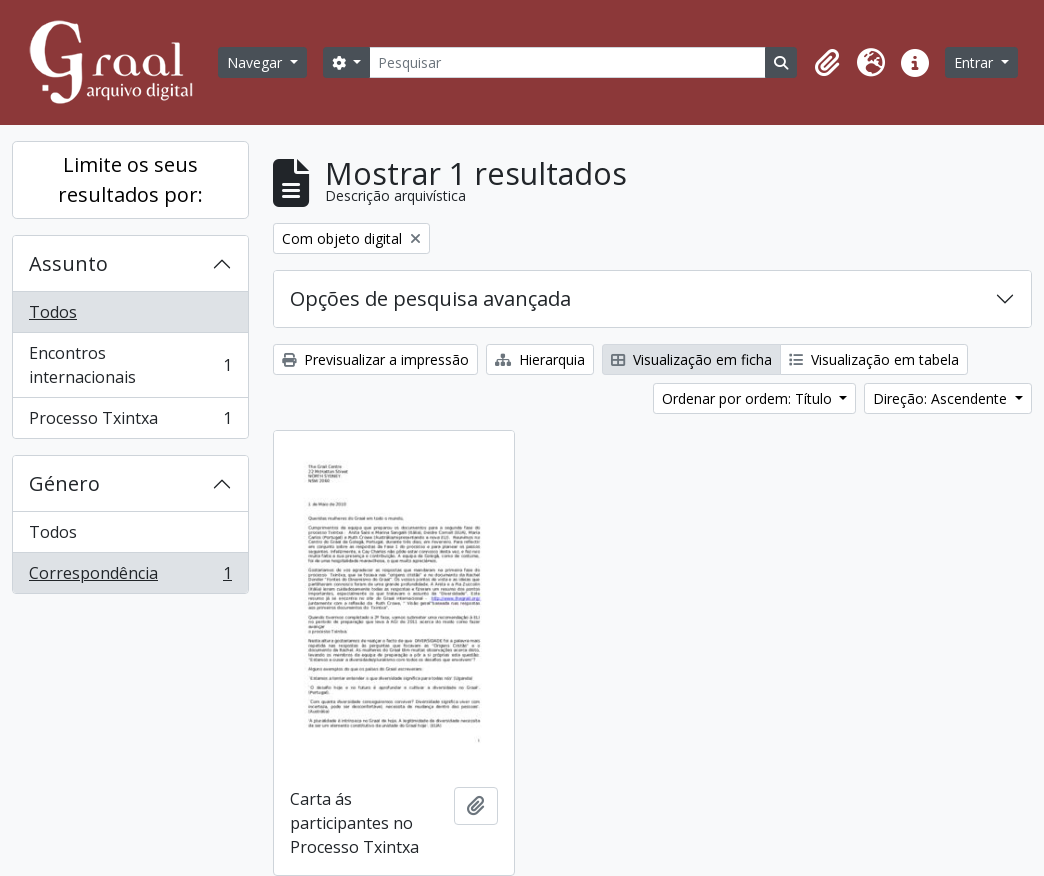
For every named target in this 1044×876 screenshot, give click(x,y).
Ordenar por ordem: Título (749, 398)
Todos (53, 312)
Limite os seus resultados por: (130, 179)
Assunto (68, 263)
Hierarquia (540, 359)
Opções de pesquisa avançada (430, 298)
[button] (827, 63)
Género (64, 483)
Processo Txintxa (130, 422)
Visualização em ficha (691, 359)
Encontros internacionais (130, 365)
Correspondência (130, 577)
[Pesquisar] (567, 62)
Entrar (975, 62)
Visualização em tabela (874, 359)
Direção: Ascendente (942, 398)
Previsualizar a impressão (375, 359)
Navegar (256, 62)
